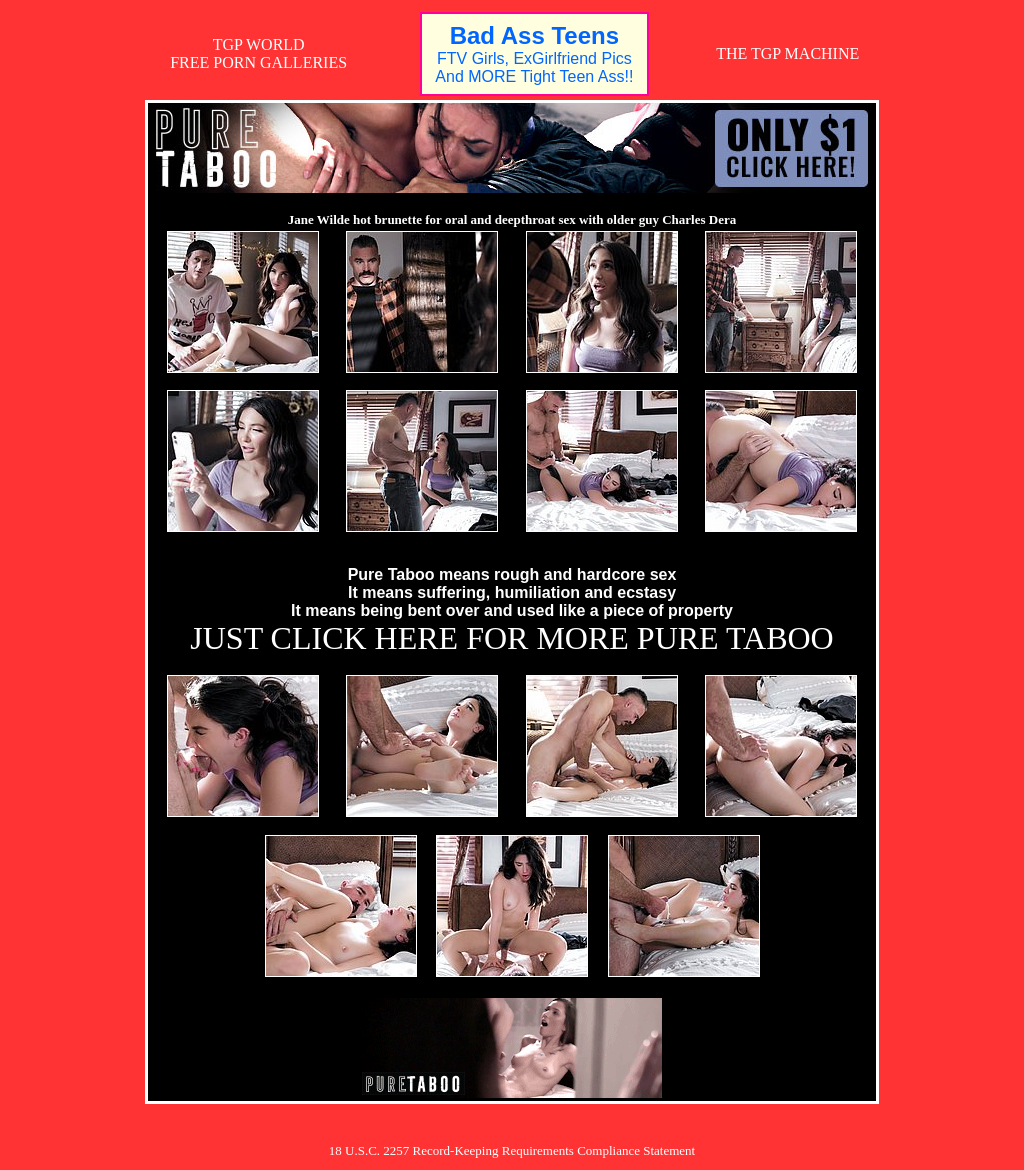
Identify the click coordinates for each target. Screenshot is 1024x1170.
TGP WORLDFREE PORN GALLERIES (258, 53)
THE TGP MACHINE (787, 53)
